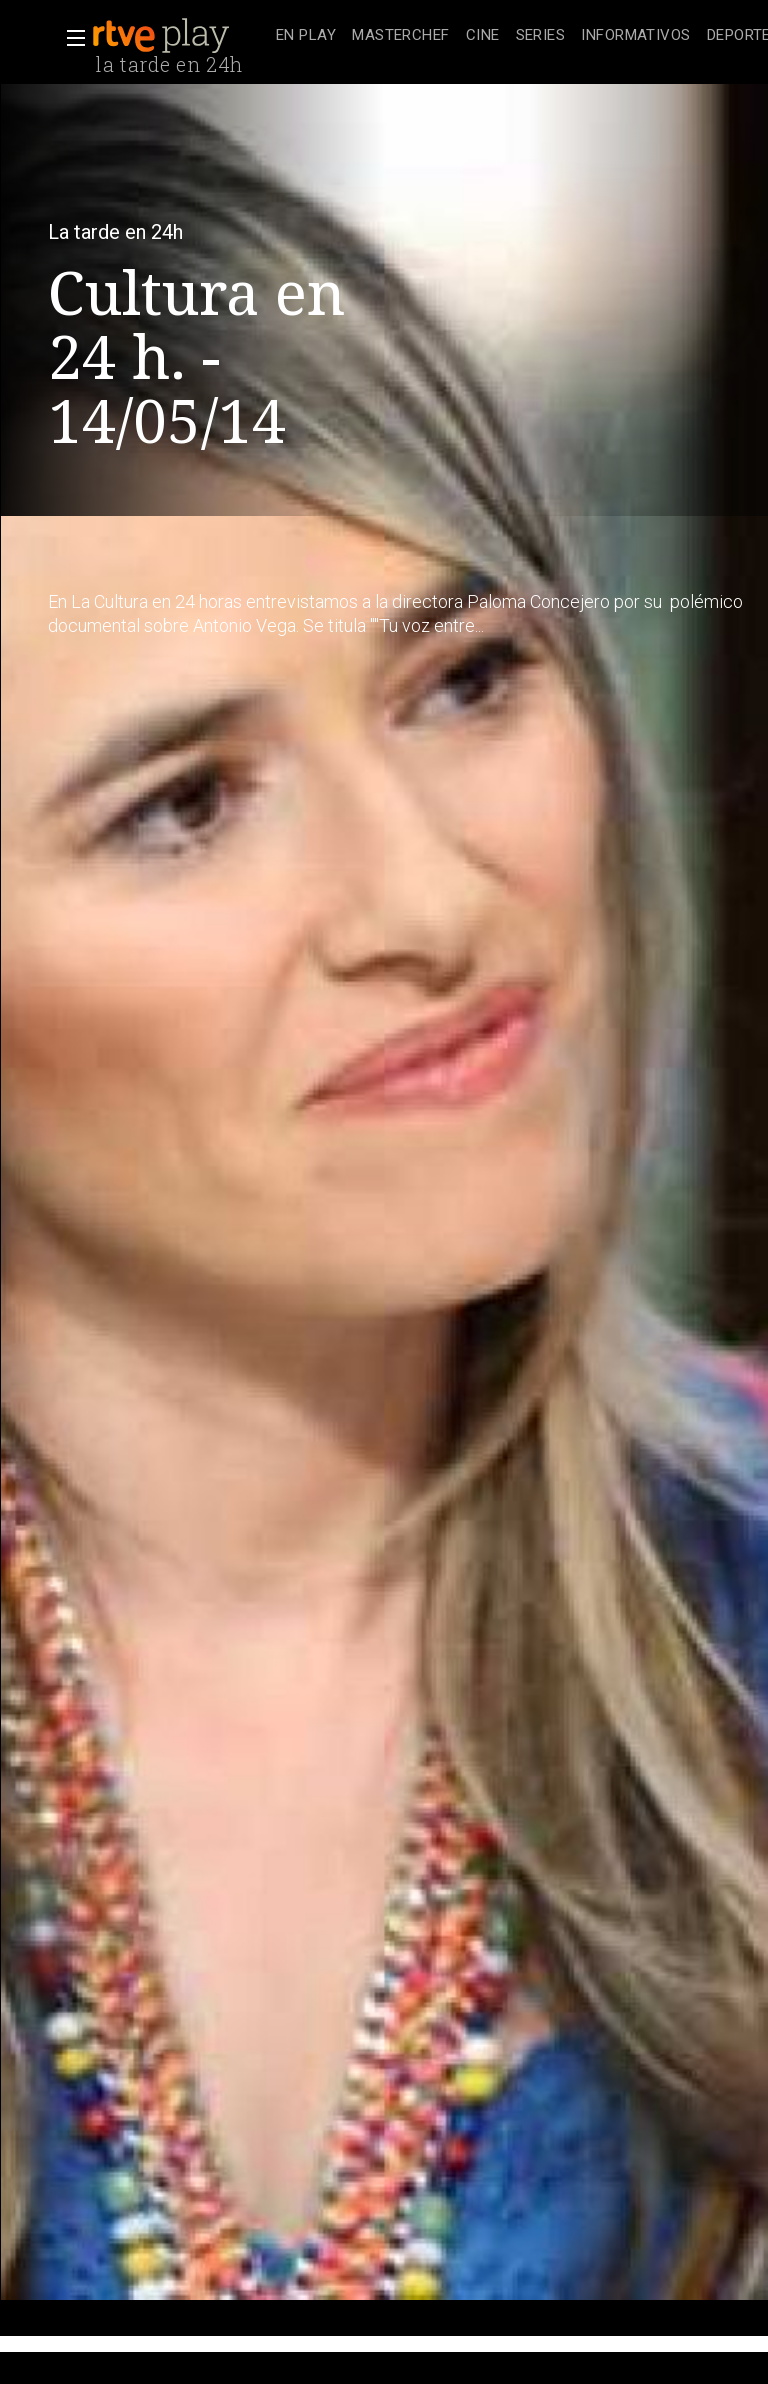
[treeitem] (306, 36)
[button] (70, 38)
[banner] (180, 36)
